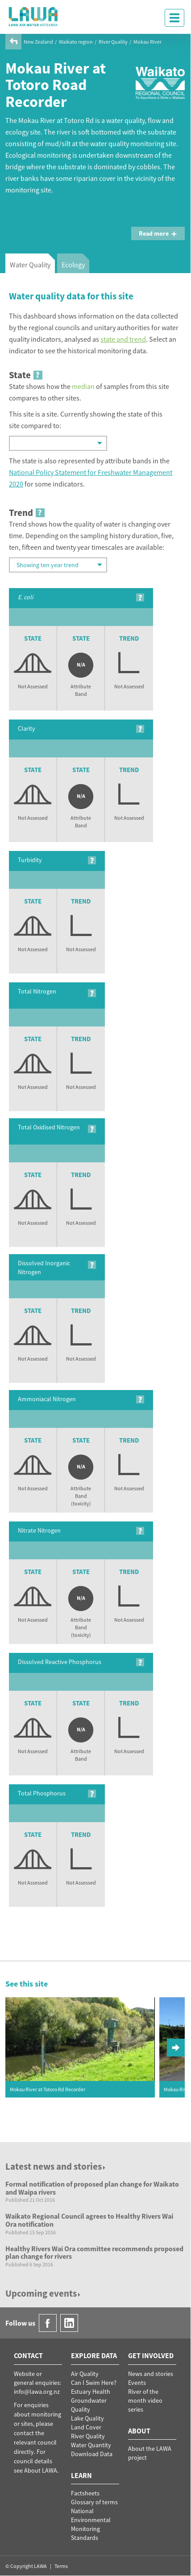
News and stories (150, 2374)
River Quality (113, 41)
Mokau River (147, 41)
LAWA (33, 16)
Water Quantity (91, 2445)
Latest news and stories (56, 2166)
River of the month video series (145, 2400)
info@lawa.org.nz (37, 2392)
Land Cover (86, 2427)
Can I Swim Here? (93, 2383)
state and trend (123, 339)
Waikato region (76, 41)
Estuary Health (90, 2392)
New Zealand (38, 41)
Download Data (91, 2454)
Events (137, 2383)
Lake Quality (87, 2418)
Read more (158, 233)
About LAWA (40, 2470)
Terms (61, 2566)
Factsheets (85, 2493)
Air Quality (85, 2374)
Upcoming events (43, 2293)
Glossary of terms (94, 2502)
